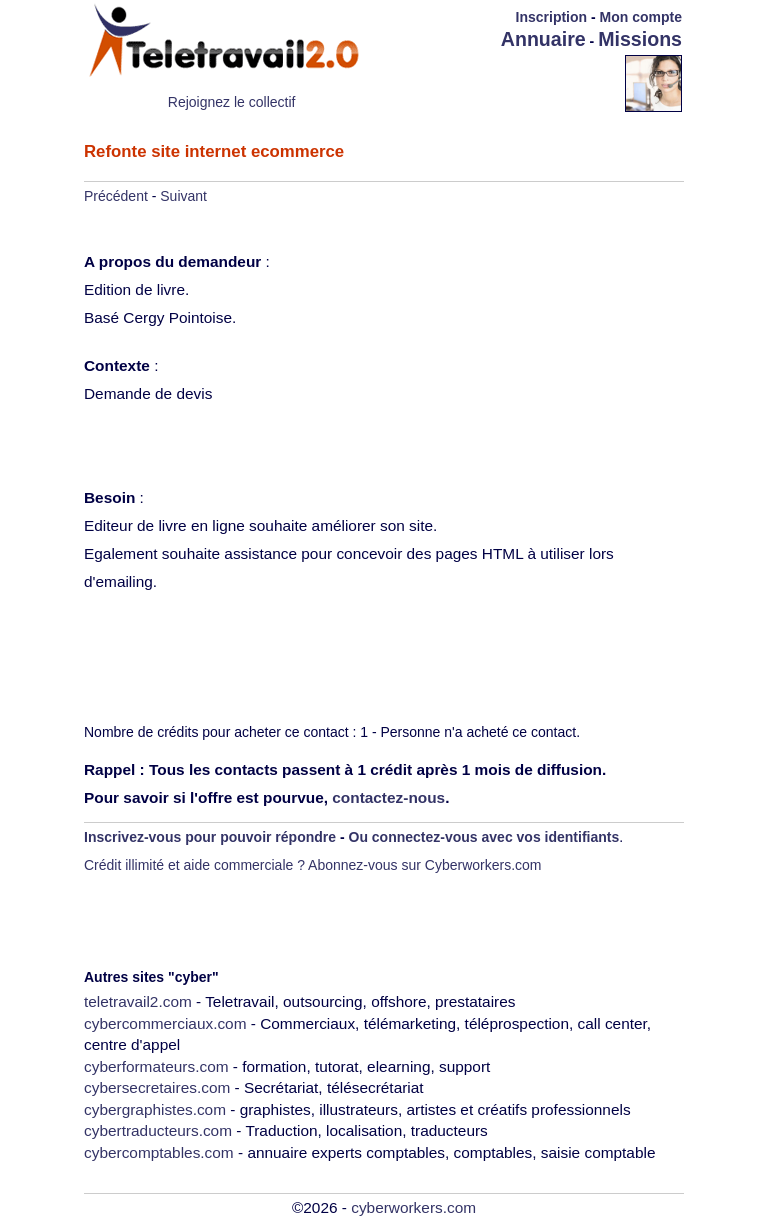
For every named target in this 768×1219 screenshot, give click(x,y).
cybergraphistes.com (155, 1109)
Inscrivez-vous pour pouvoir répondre (210, 837)
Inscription (552, 17)
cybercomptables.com (159, 1152)
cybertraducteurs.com (158, 1130)
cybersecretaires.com (157, 1087)
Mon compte (641, 17)
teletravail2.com (138, 1001)
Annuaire (543, 39)
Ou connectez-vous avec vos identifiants (484, 837)
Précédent (116, 196)
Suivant (183, 196)
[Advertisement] (508, 82)
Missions (640, 39)
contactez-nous (388, 797)
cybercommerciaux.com (165, 1023)
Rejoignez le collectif (232, 102)
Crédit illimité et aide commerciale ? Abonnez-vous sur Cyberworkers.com (313, 865)
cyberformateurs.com (156, 1066)
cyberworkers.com (413, 1207)
